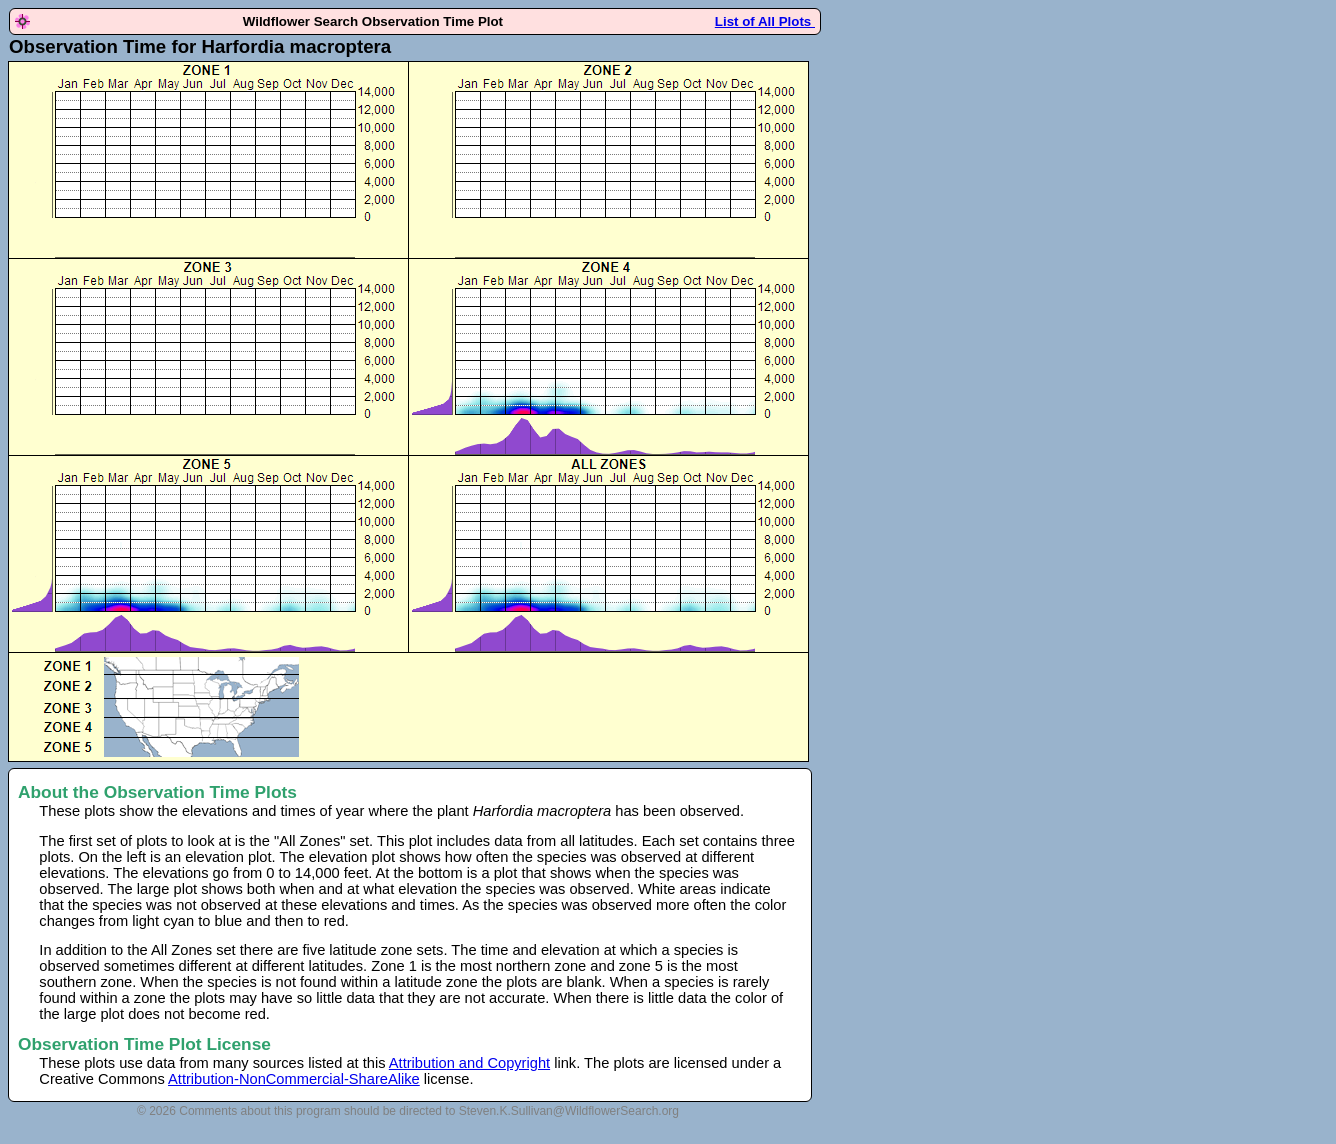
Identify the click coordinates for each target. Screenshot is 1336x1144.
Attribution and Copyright (469, 1063)
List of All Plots (765, 21)
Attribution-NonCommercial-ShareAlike (294, 1079)
